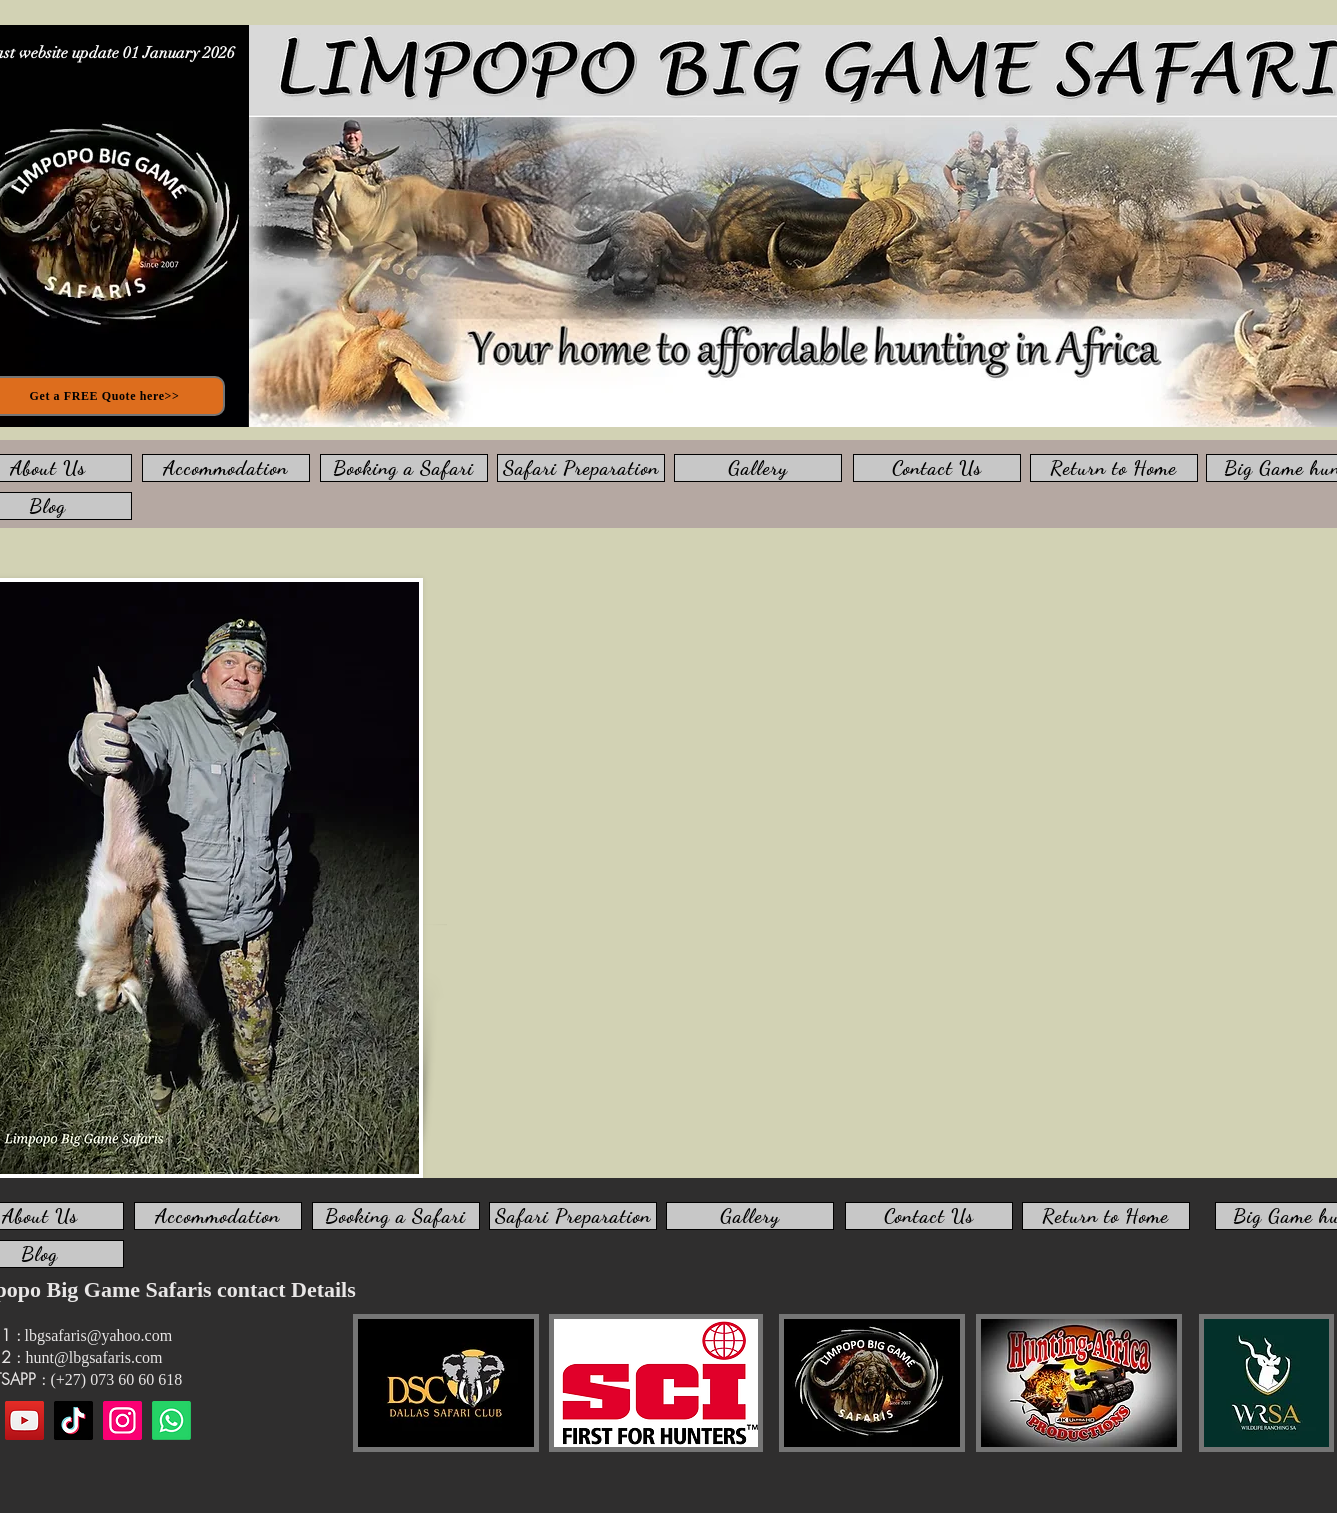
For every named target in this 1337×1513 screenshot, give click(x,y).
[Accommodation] (226, 468)
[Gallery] (758, 468)
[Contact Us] (937, 468)
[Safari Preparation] (581, 468)
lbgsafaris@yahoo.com (99, 1335)
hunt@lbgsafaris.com (94, 1357)
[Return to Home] (1114, 468)
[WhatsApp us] (171, 1420)
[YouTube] (24, 1420)
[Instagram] (122, 1420)
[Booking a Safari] (404, 468)
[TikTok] (73, 1420)
